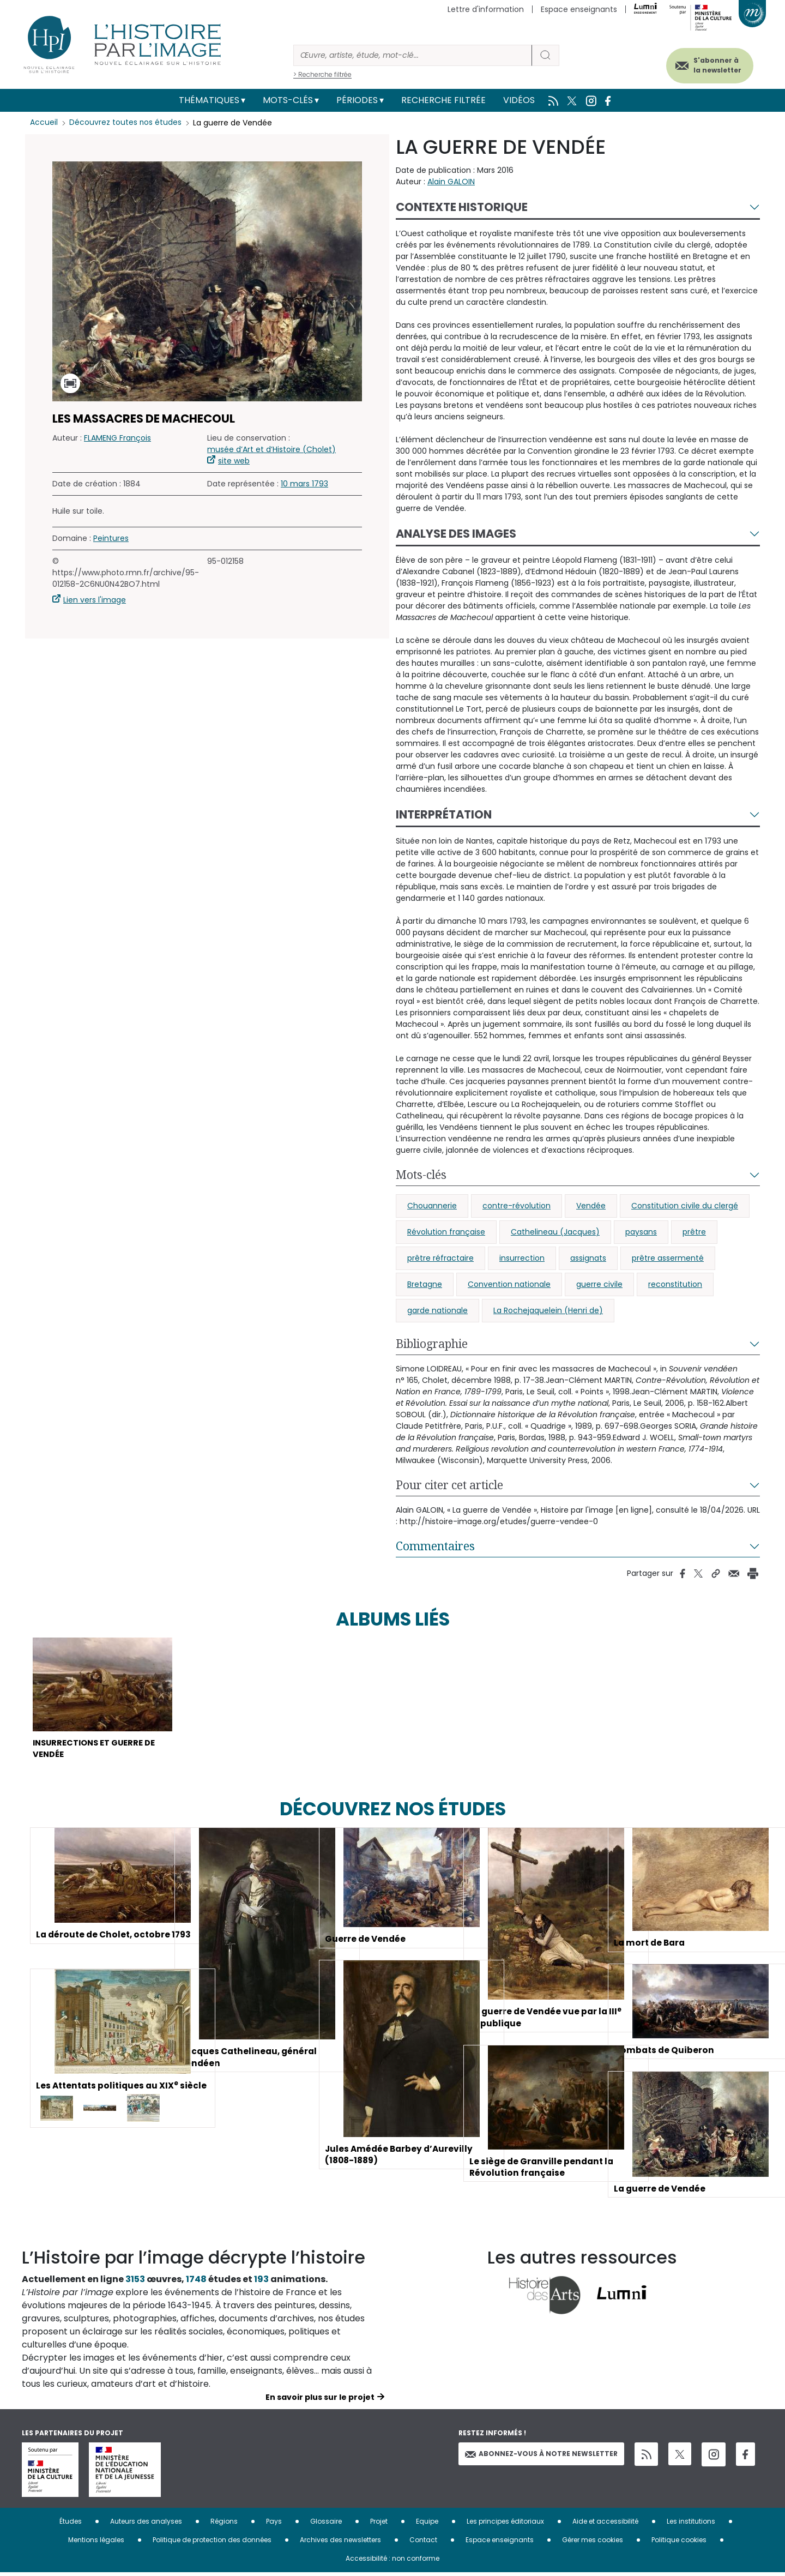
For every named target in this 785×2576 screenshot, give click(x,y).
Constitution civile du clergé (684, 1205)
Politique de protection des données (212, 2543)
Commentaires (435, 1546)
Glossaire (326, 2524)
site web (234, 460)
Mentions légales (96, 2543)
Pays (274, 2524)
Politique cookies (678, 2543)
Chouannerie (432, 1205)
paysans (641, 1231)
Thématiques (209, 100)
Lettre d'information (486, 9)
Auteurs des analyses (146, 2524)
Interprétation (444, 814)
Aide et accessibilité (605, 2524)
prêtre (694, 1231)
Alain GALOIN (451, 181)
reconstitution (675, 1284)
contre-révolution (516, 1205)
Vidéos (519, 100)
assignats (588, 1258)
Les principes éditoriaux (505, 2524)
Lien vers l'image (94, 599)
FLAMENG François (117, 437)
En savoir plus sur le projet (320, 2400)
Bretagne (424, 1284)
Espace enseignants (579, 9)
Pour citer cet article (449, 1484)
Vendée (591, 1205)
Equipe (427, 2524)
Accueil (44, 122)
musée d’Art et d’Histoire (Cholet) (271, 449)
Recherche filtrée (443, 100)
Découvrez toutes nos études (125, 122)
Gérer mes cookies (592, 2543)
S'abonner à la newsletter (711, 64)
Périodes (357, 100)
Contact (423, 2543)
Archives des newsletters (340, 2543)
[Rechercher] (412, 55)
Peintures (111, 538)
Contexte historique (462, 207)
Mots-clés (288, 100)
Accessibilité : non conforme (392, 2561)
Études (70, 2524)
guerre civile (599, 1284)
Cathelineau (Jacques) (555, 1231)
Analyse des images (456, 533)
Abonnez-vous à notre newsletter (541, 2457)
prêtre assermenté (668, 1258)
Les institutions (691, 2524)
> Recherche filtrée (322, 74)
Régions (224, 2524)
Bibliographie (432, 1343)
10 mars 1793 (304, 483)
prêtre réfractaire (440, 1258)
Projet (379, 2524)
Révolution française (446, 1231)
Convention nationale (509, 1284)
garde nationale (437, 1310)
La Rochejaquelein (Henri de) (548, 1310)
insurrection (522, 1258)
